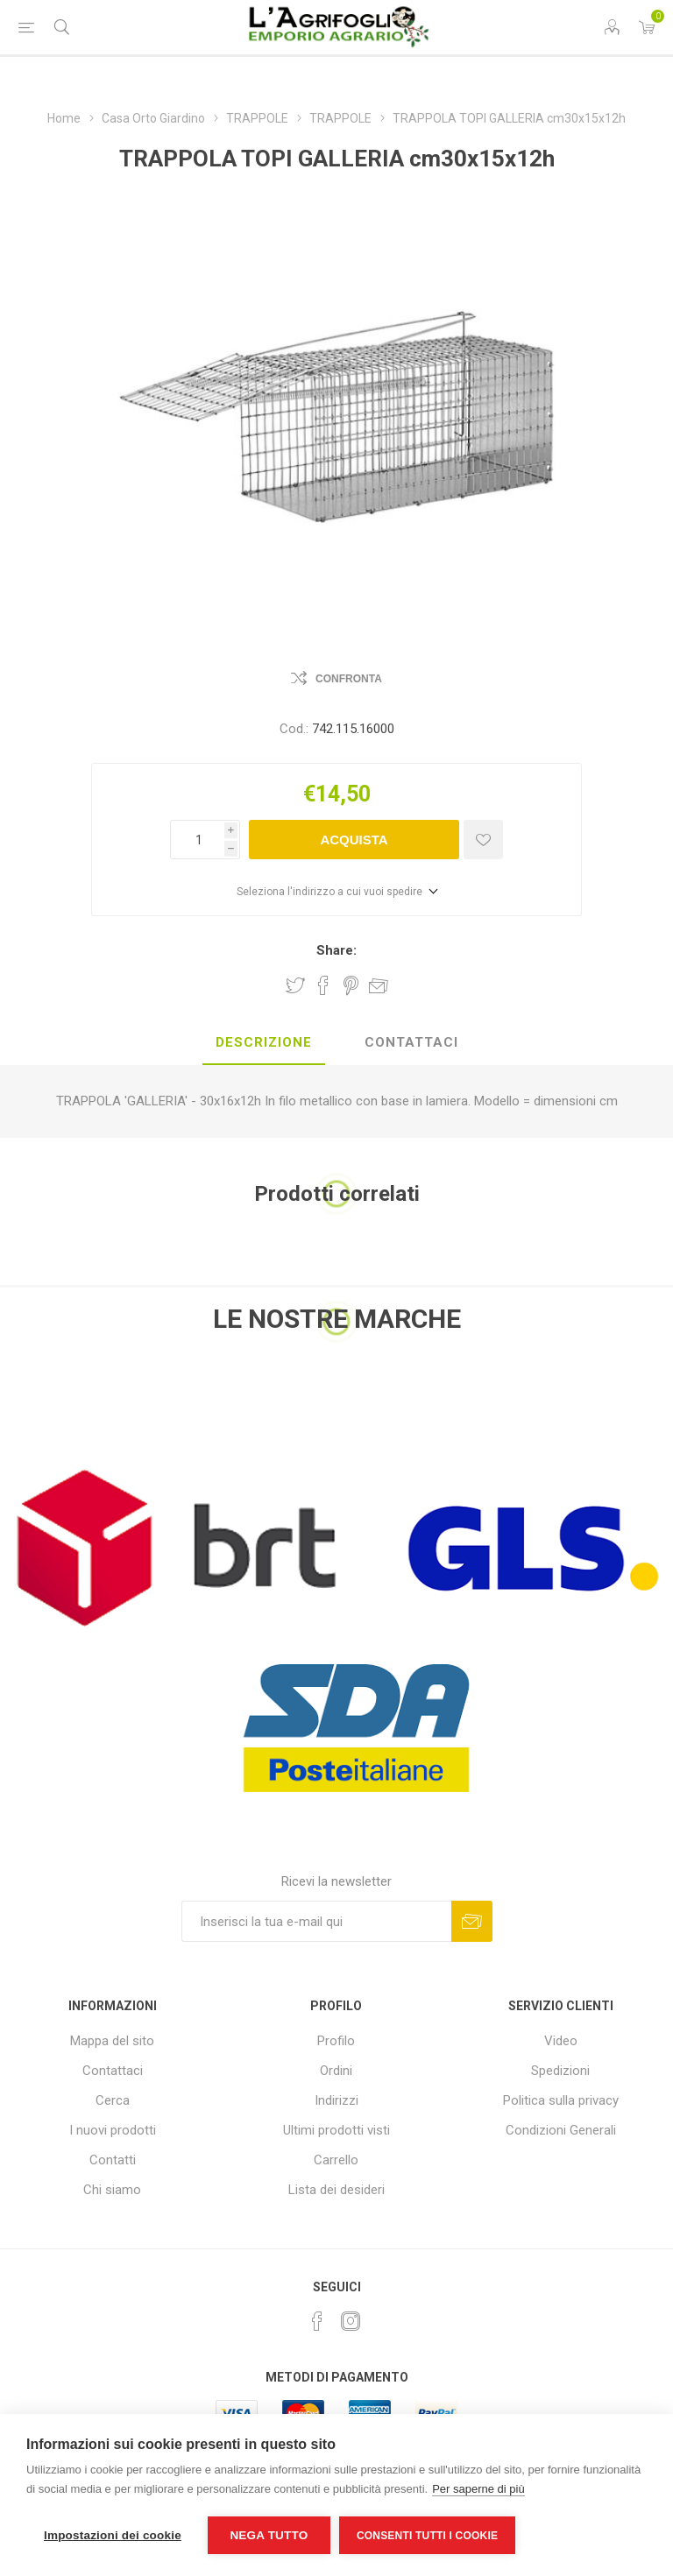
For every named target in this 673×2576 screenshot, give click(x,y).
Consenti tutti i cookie (427, 2536)
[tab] (263, 1043)
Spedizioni (560, 2070)
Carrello (336, 2160)
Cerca (113, 2100)
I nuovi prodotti (112, 2130)
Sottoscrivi (471, 1921)
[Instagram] (350, 2321)
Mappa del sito (112, 2041)
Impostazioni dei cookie (112, 2535)
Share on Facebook (323, 985)
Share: (336, 950)
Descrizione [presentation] (264, 1042)
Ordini (336, 2070)
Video (560, 2041)
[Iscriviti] (316, 1921)
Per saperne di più (478, 2488)
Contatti (112, 2160)
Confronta (348, 679)
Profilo (336, 2041)
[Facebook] (317, 2321)
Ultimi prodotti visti (336, 2130)
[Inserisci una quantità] (197, 839)
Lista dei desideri (336, 2190)
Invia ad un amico (378, 985)
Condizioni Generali (561, 2130)
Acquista (353, 839)
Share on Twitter (295, 985)
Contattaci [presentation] (411, 1042)
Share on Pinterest (351, 985)
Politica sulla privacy (561, 2100)
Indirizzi (336, 2100)
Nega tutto (269, 2535)
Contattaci (112, 2070)
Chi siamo (112, 2190)
